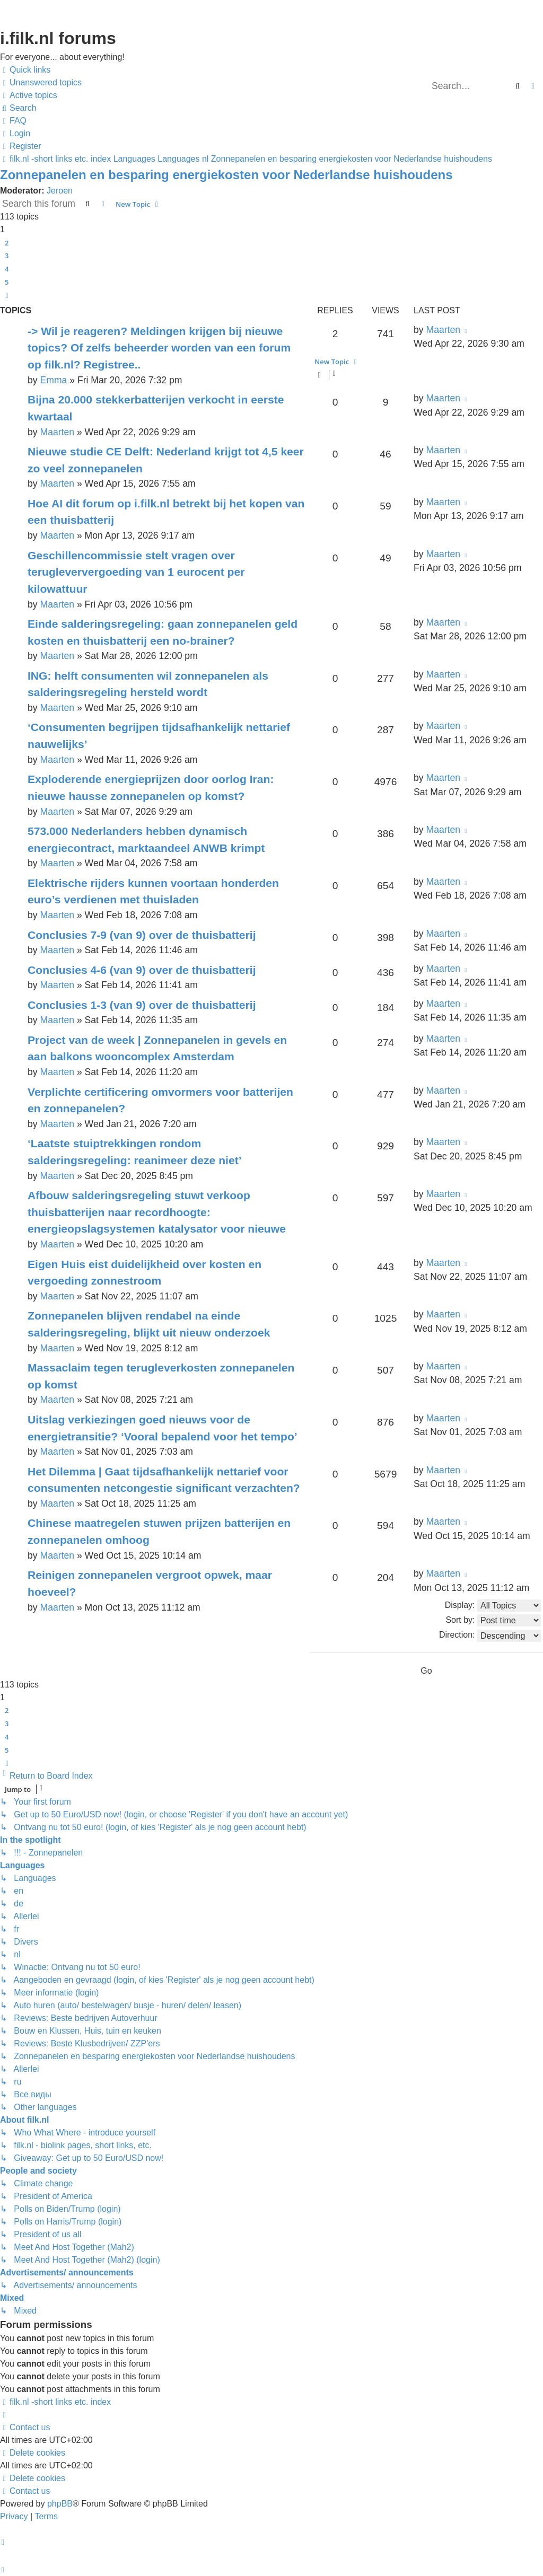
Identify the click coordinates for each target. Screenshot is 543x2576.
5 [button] (6, 282)
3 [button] (6, 255)
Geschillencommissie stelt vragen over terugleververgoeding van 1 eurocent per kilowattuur (136, 572)
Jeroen (60, 190)
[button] (7, 295)
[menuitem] (41, 82)
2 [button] (6, 243)
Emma (53, 380)
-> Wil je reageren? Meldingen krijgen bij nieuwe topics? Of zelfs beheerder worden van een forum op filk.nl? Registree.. (159, 348)
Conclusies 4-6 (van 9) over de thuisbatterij (142, 970)
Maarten (443, 329)
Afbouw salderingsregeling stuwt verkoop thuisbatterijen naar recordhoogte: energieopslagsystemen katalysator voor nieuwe (157, 1212)
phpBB (60, 2503)
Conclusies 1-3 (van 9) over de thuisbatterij (142, 1005)
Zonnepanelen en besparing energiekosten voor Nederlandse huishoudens (226, 175)
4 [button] (6, 269)
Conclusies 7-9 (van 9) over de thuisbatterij (142, 935)
